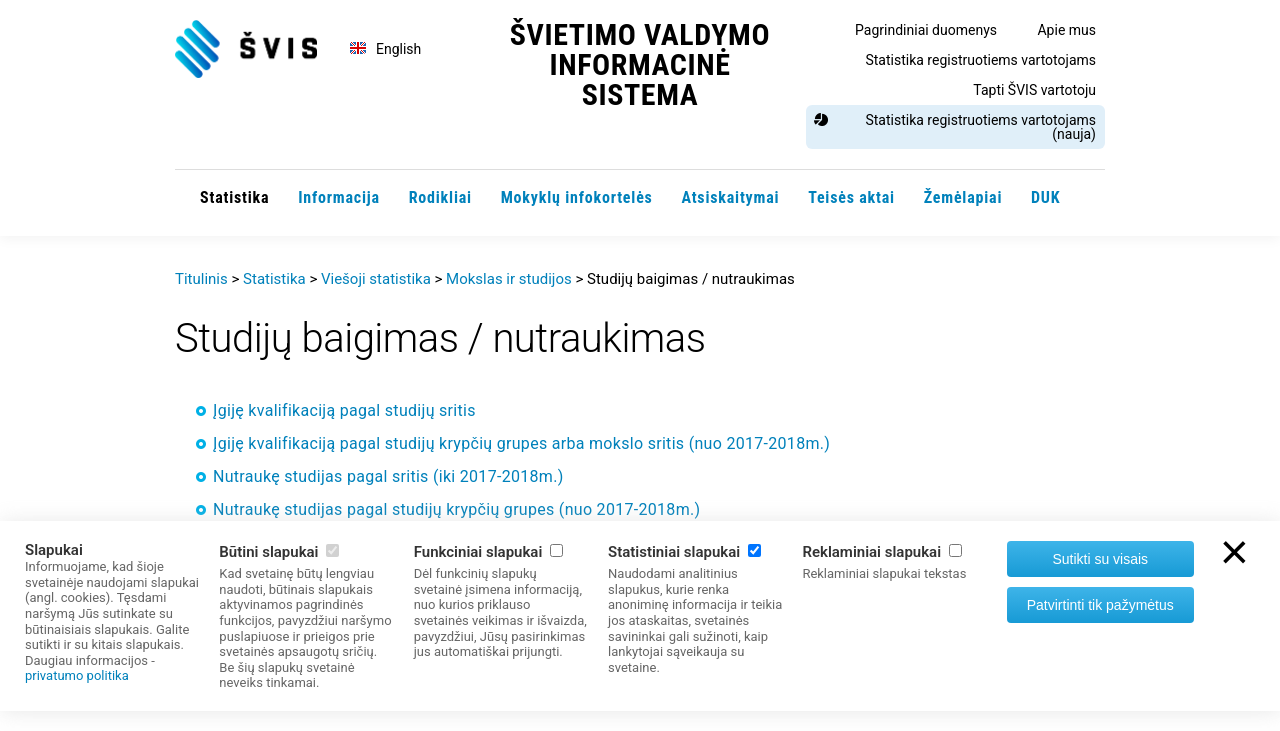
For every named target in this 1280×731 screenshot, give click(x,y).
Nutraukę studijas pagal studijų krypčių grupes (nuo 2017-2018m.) (456, 509)
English (398, 49)
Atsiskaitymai (730, 197)
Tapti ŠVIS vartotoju (1034, 90)
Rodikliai (440, 197)
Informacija (339, 197)
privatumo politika (77, 675)
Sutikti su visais (1100, 559)
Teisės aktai (851, 197)
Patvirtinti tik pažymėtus (1100, 605)
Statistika (234, 197)
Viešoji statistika (376, 279)
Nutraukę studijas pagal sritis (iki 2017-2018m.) (388, 476)
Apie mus (1066, 30)
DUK (1045, 197)
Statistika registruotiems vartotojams (980, 60)
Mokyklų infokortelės (577, 197)
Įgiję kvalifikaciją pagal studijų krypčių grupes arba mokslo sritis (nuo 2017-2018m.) (521, 443)
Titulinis (201, 279)
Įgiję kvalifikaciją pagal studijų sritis (344, 410)
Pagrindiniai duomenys (926, 30)
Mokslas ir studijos (509, 279)
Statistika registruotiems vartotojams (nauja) (980, 127)
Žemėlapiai (963, 197)
